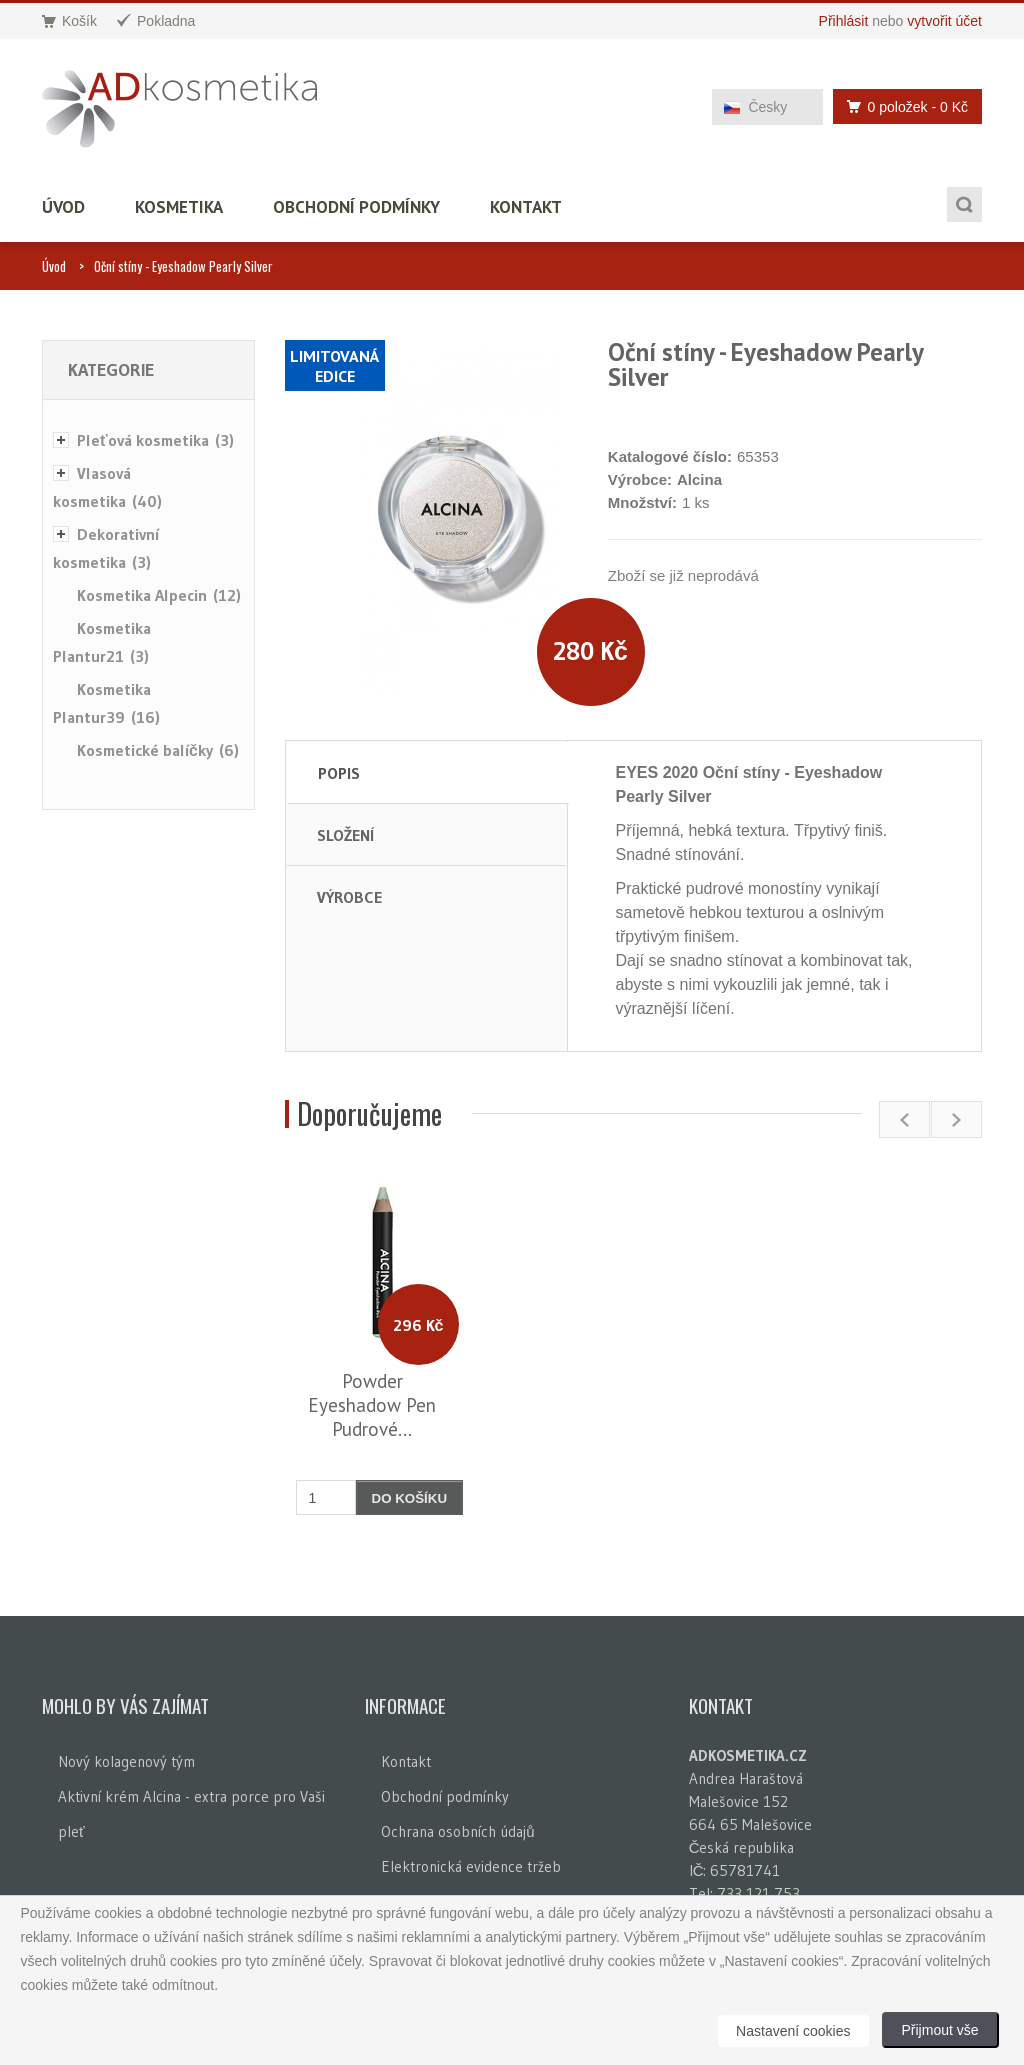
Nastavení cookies (793, 2031)
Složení (345, 835)
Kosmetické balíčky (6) (158, 750)
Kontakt (526, 207)
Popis (339, 773)
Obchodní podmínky (356, 207)
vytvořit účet (944, 21)
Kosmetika (179, 207)
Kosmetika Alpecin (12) (159, 595)
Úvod (63, 207)
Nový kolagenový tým (126, 1761)
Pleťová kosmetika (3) (155, 440)
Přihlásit (844, 21)
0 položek (902, 106)
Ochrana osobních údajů (457, 1831)
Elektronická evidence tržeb (471, 1866)
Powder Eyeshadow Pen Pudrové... (372, 1405)
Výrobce (349, 897)
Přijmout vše (940, 2030)
